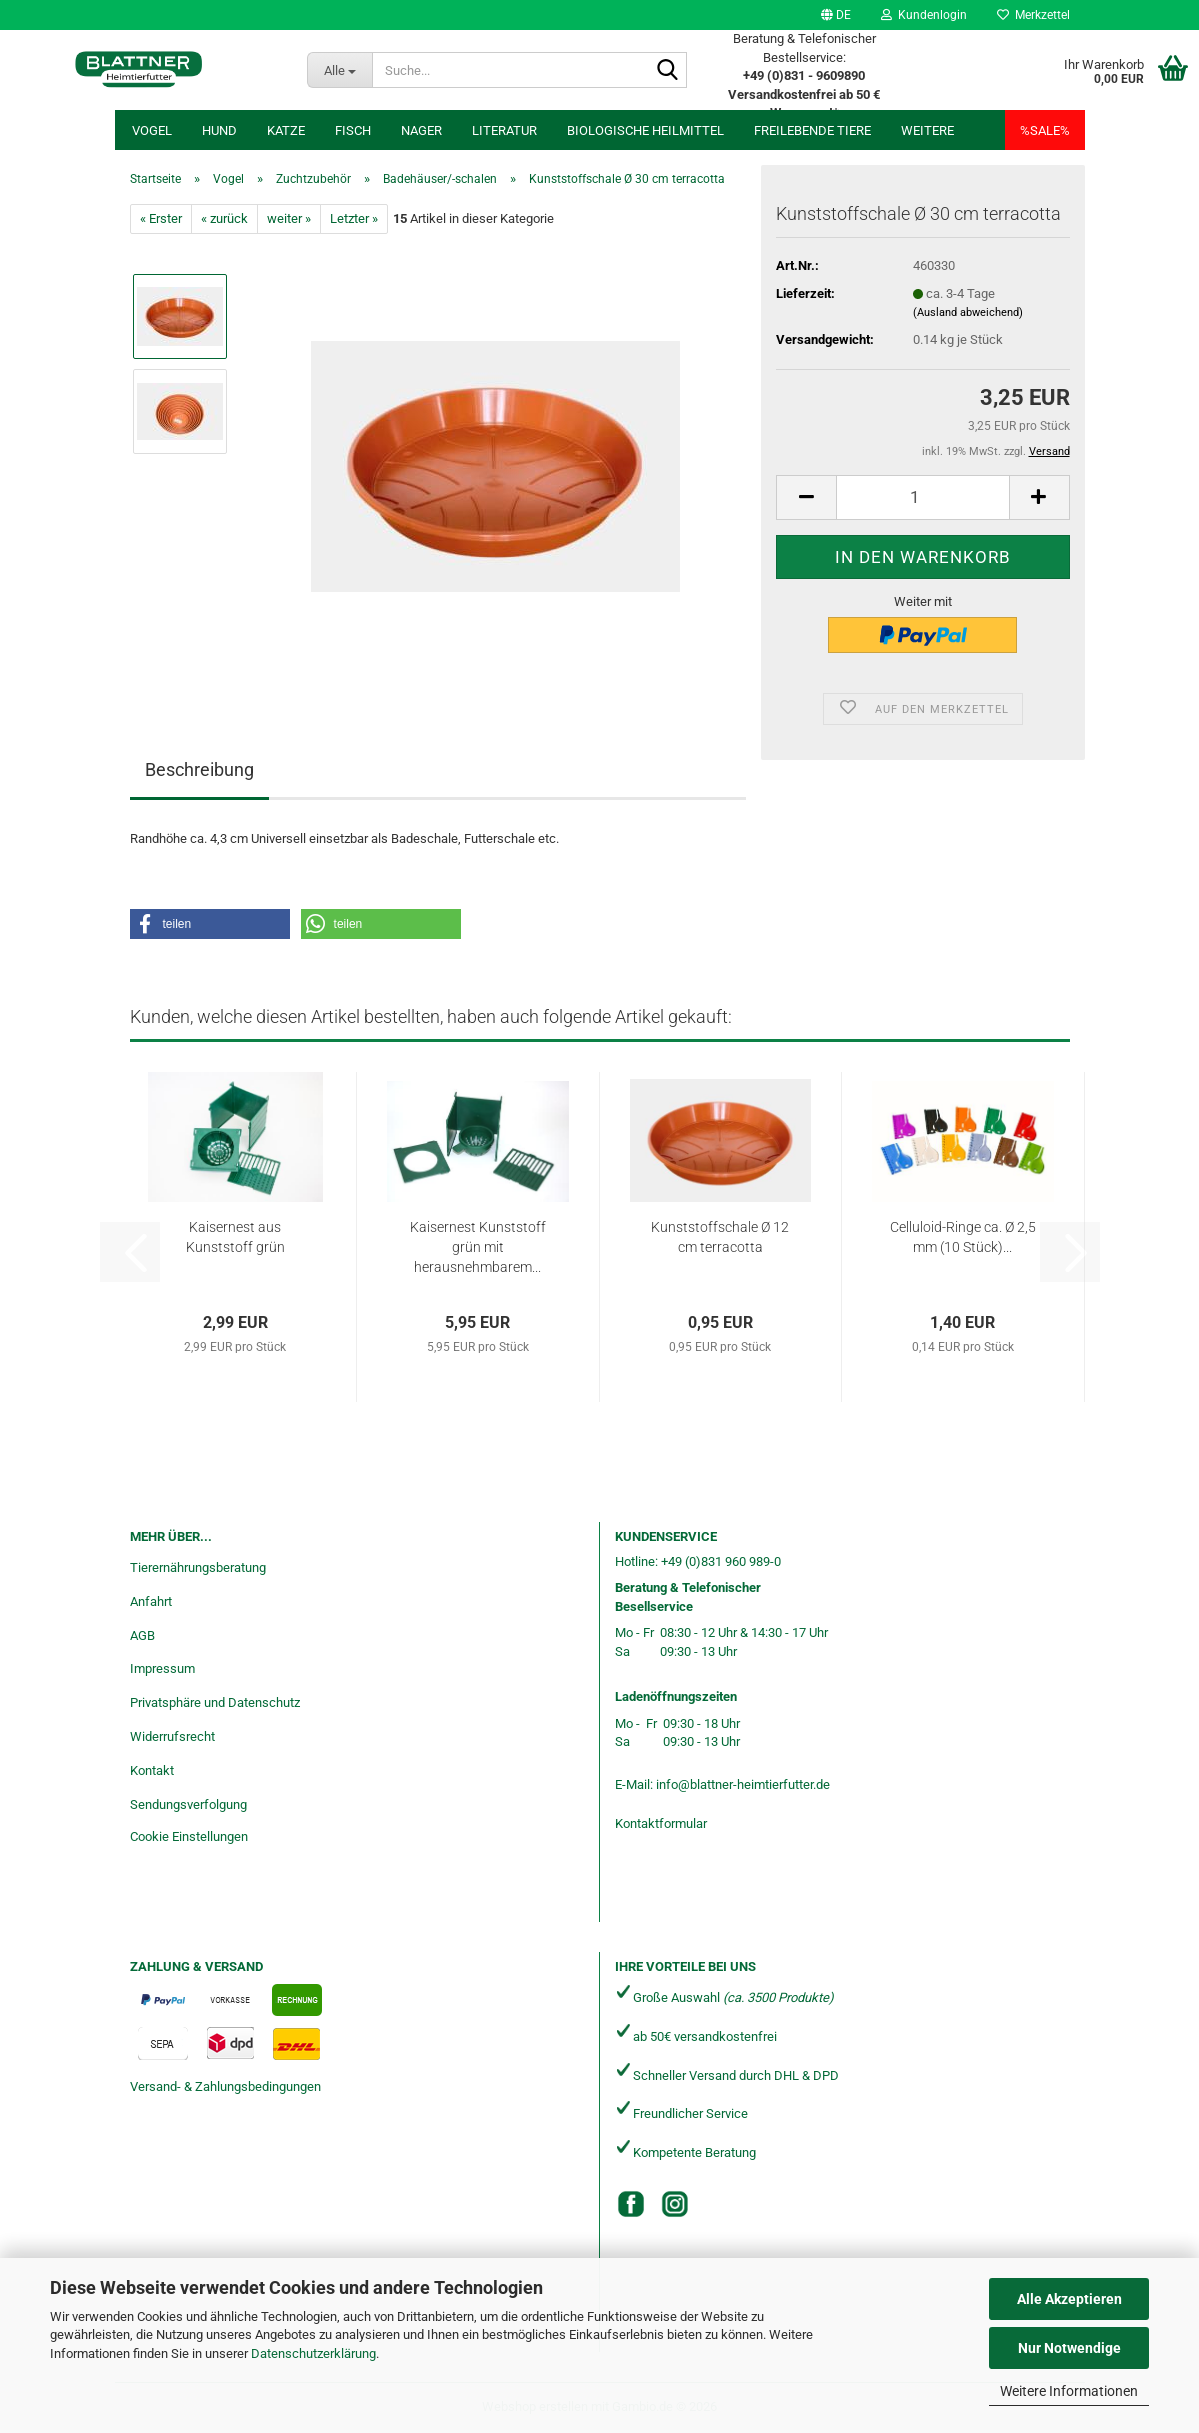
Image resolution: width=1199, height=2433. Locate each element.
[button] (836, 15)
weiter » (289, 218)
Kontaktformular (661, 1823)
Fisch (353, 130)
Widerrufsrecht (172, 1736)
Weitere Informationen (1069, 2391)
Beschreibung (199, 769)
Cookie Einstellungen (189, 1836)
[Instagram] (675, 2204)
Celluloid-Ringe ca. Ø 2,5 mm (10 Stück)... (963, 1237)
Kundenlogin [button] (924, 15)
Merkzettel (1033, 15)
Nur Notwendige (1069, 2348)
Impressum (162, 1668)
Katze (286, 130)
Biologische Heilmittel (645, 130)
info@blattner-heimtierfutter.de (743, 1784)
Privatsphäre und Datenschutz (215, 1702)
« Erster (161, 218)
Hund (219, 130)
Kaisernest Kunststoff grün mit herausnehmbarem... (478, 1247)
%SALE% (1045, 130)
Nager (421, 130)
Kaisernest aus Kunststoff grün (235, 1237)
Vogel (152, 130)
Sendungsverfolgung (188, 1804)
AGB (142, 1635)
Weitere (927, 130)
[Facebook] (631, 2204)
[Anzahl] (922, 497)
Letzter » (354, 218)
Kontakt (152, 1770)
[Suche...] (339, 70)
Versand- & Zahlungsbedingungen (225, 2086)
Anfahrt (151, 1601)
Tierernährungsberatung (198, 1567)
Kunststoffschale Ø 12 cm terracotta (720, 1237)
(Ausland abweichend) (968, 312)
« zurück (224, 218)
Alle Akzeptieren (1069, 2299)
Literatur (504, 130)
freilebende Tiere (812, 130)
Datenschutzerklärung (313, 2353)
